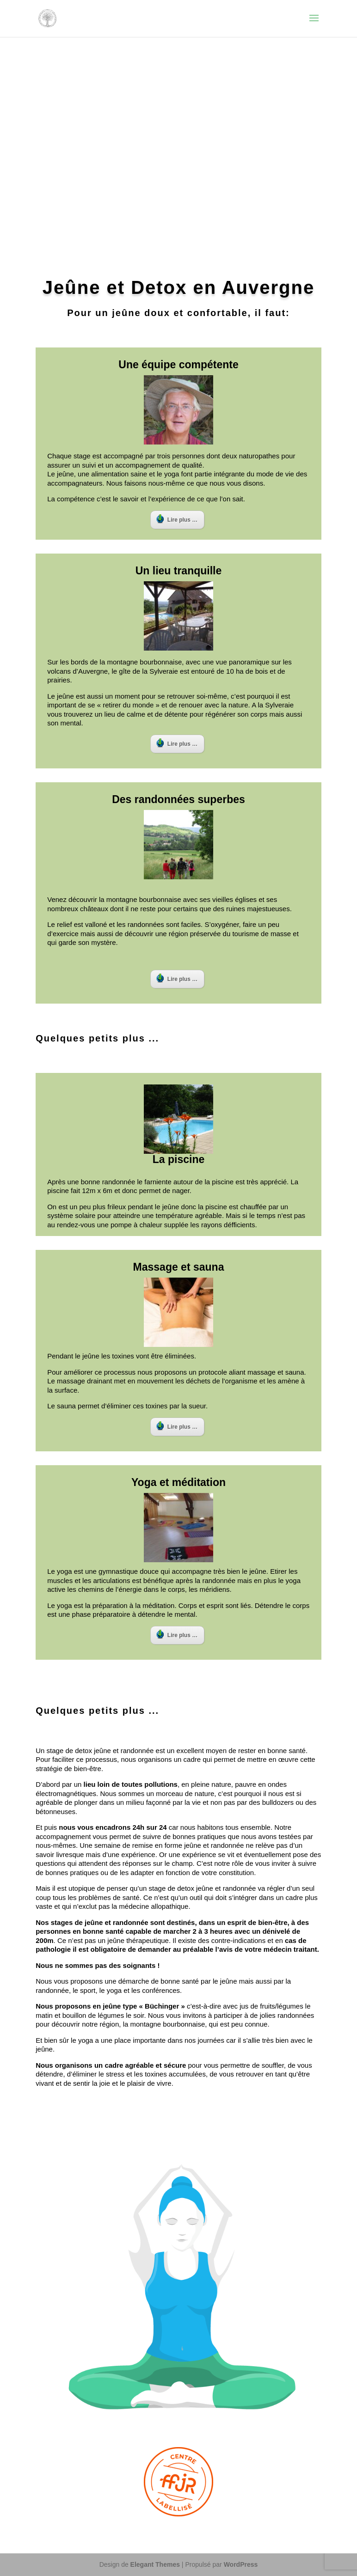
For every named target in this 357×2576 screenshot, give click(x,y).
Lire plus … (176, 519)
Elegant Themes (155, 2564)
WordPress (241, 2564)
